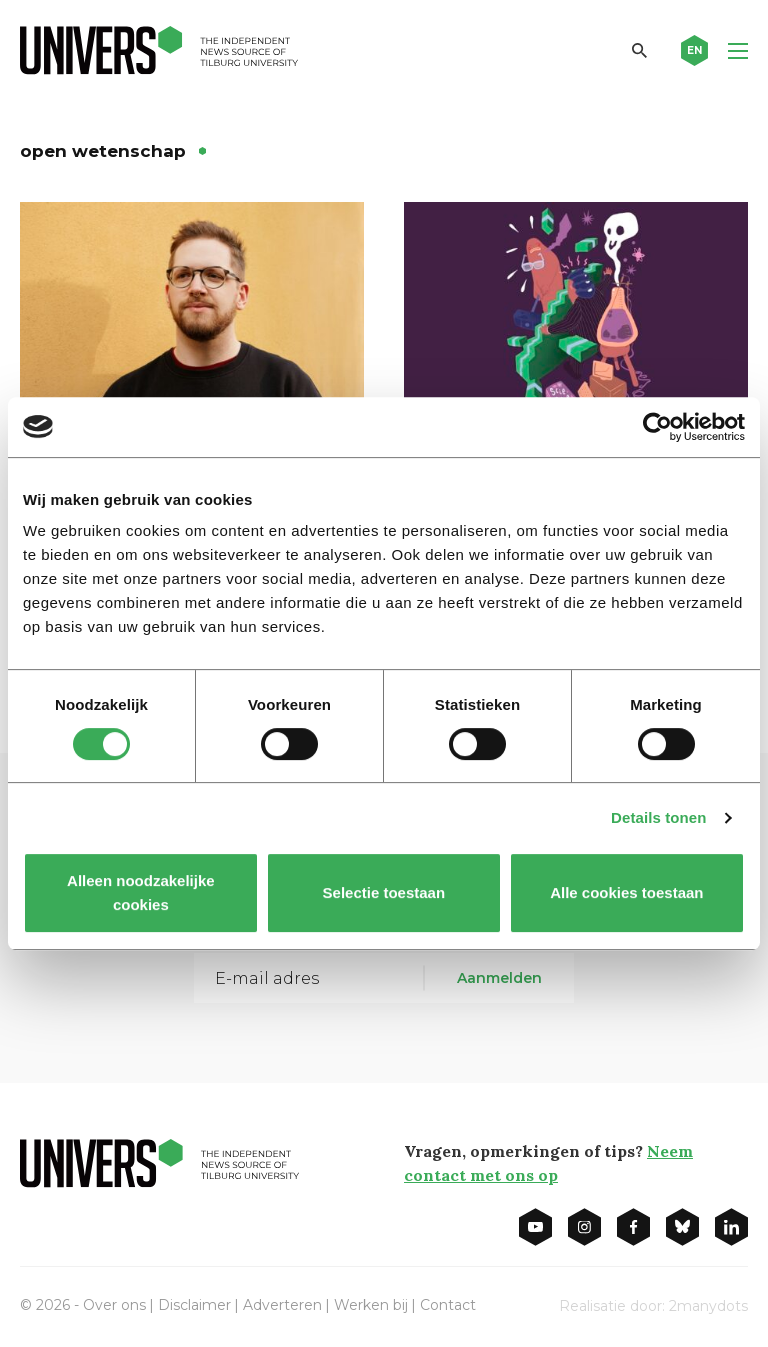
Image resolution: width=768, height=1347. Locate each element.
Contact (448, 1305)
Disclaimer (194, 1305)
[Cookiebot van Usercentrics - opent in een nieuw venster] (657, 427)
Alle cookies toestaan (626, 892)
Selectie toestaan (384, 892)
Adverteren (282, 1305)
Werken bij (371, 1305)
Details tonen (658, 817)
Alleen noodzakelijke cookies (141, 892)
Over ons (114, 1305)
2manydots (708, 1306)
